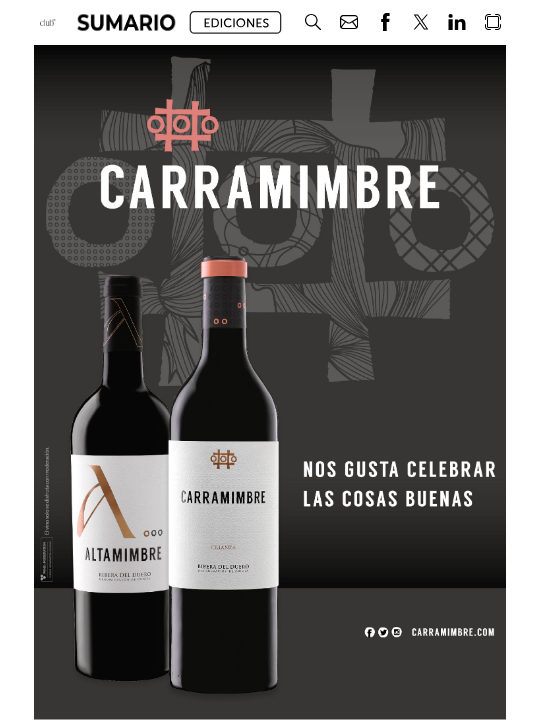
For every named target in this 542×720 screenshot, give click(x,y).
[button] (126, 22)
